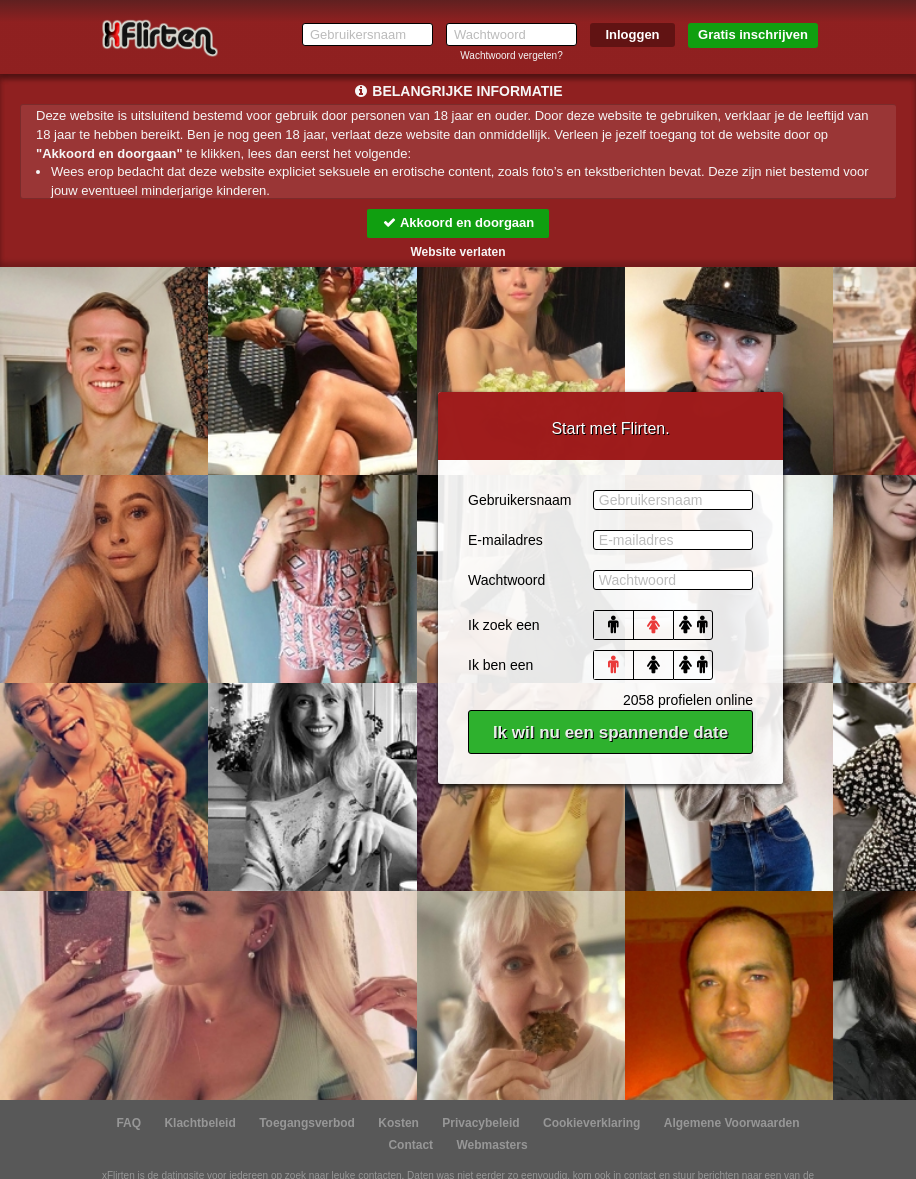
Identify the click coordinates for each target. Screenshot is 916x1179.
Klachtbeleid (199, 1123)
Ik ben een (500, 665)
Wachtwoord (506, 580)
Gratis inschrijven (753, 34)
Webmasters (491, 1145)
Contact (410, 1145)
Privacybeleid (480, 1123)
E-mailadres (505, 540)
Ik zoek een (504, 625)
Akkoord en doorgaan (458, 222)
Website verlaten (457, 252)
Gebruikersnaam (520, 500)
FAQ (128, 1123)
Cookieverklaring (591, 1123)
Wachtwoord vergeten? (511, 55)
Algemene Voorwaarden (732, 1123)
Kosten (398, 1123)
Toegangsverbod (307, 1123)
